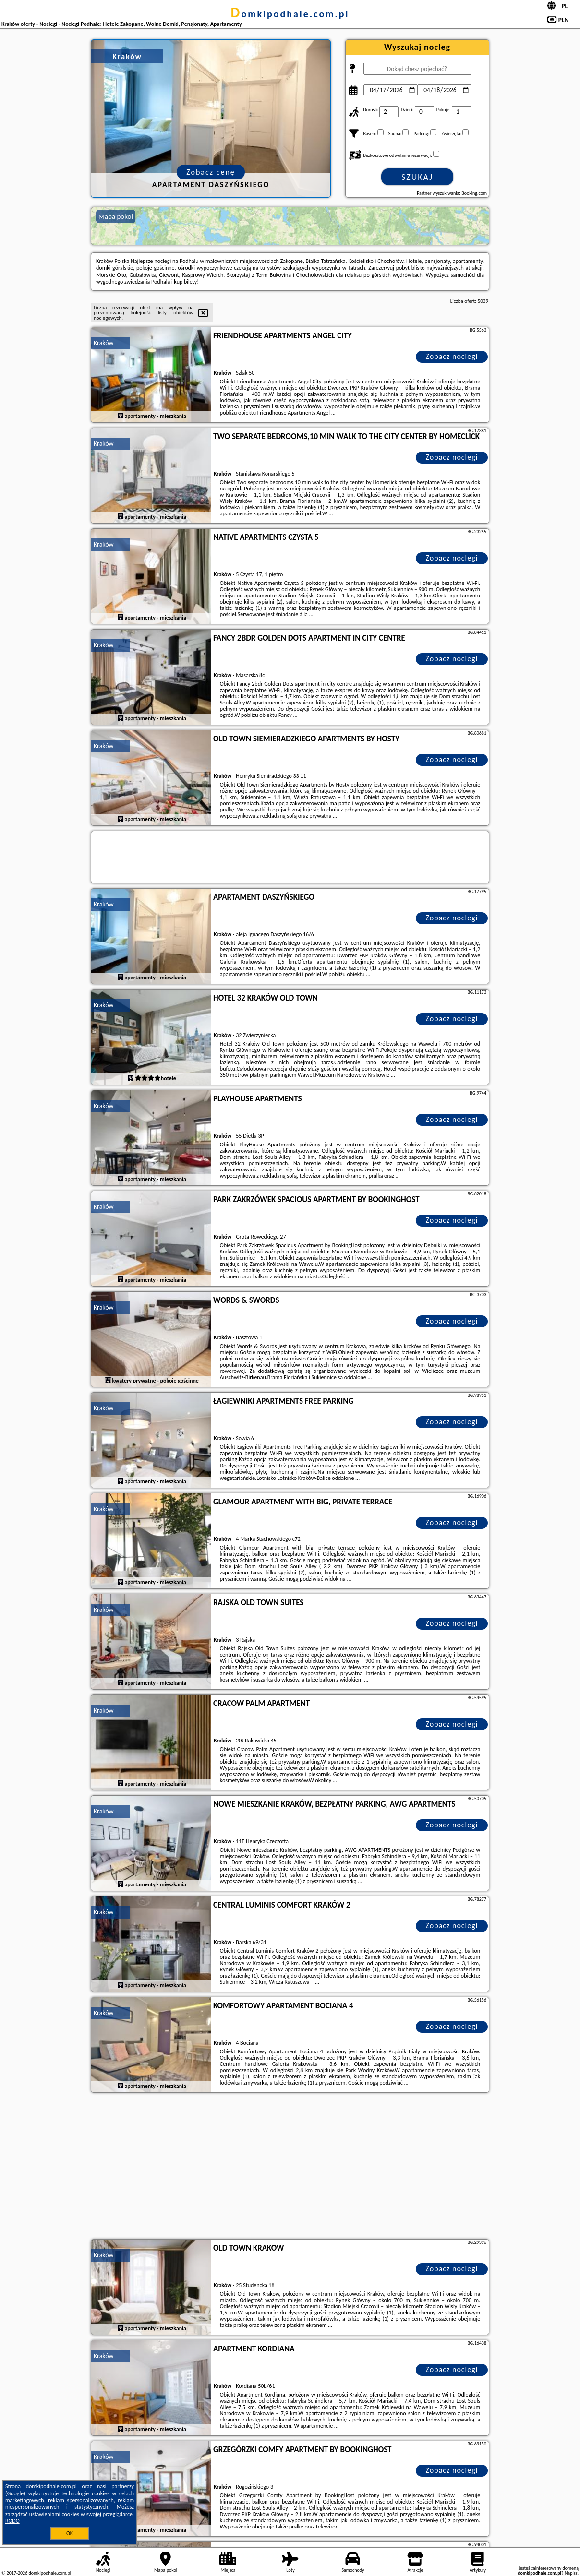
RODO (12, 2520)
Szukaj (417, 177)
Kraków (104, 343)
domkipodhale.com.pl (290, 14)
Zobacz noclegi (452, 356)
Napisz (571, 2573)
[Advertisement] (290, 2167)
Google (15, 2493)
